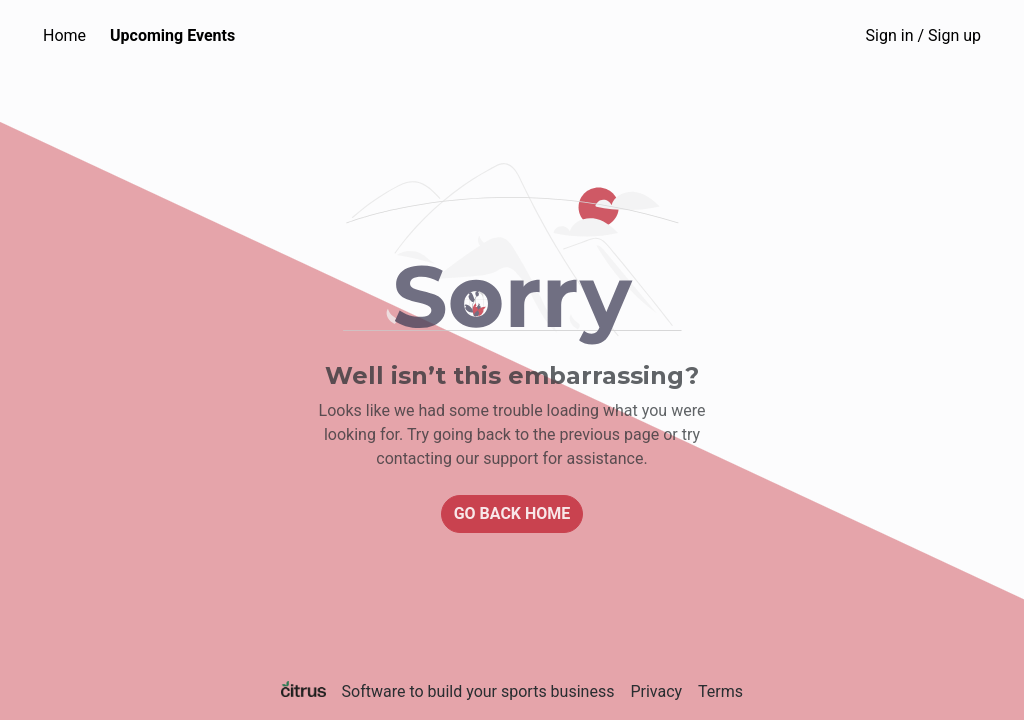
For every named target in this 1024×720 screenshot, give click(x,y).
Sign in (923, 35)
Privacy (656, 691)
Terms (720, 691)
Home (64, 35)
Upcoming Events (172, 35)
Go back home (512, 513)
